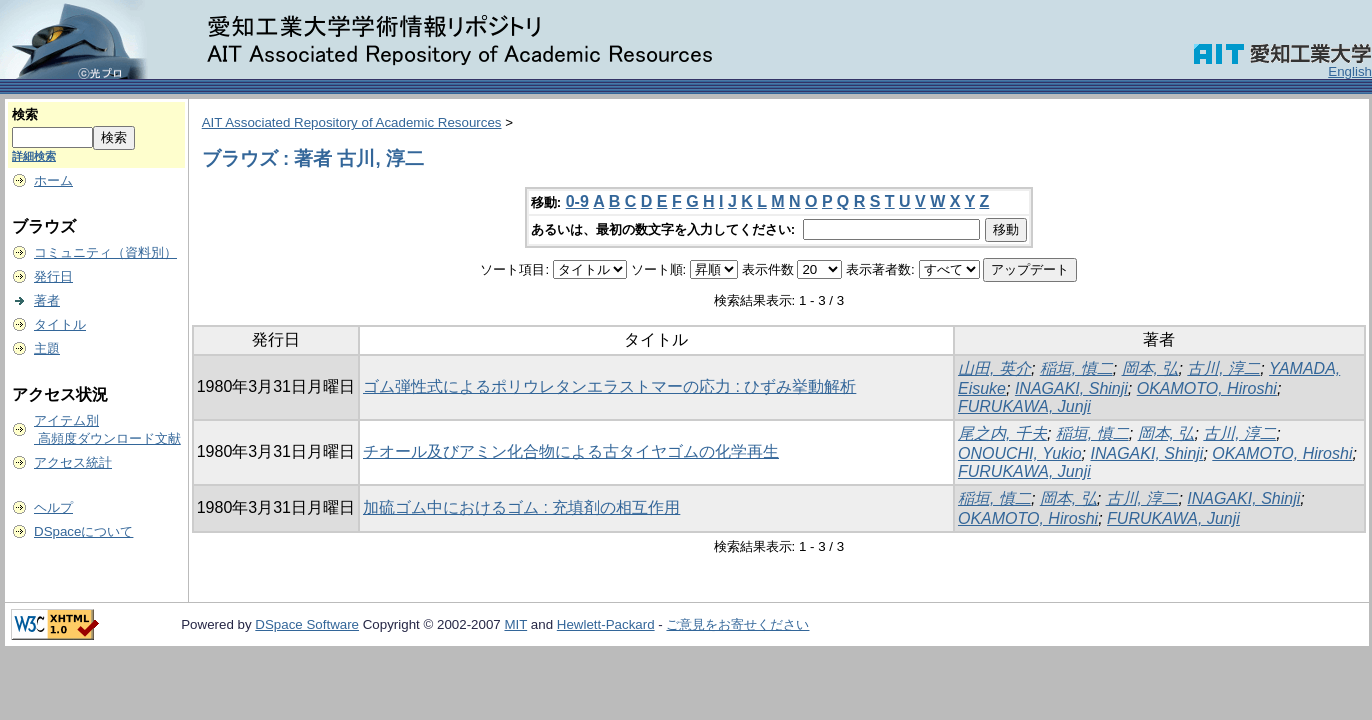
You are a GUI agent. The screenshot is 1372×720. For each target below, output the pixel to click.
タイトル (60, 324)
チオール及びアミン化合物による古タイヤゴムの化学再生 (571, 451)
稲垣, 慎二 (1076, 368)
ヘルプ (53, 507)
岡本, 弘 (1150, 368)
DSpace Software (307, 624)
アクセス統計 (73, 462)
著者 (47, 300)
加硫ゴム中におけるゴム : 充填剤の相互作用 (521, 507)
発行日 (53, 276)
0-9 (577, 201)
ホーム (53, 180)
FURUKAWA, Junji (1024, 406)
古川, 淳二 (1223, 368)
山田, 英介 (994, 368)
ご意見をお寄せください (737, 624)
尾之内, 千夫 (1002, 433)
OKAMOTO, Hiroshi (1207, 388)
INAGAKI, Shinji (1071, 388)
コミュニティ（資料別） (105, 252)
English (1350, 71)
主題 (47, 348)
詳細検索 (34, 156)
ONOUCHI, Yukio (1020, 453)
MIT (515, 624)
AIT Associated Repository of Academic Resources (352, 122)
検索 (25, 114)
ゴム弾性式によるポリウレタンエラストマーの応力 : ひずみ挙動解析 (609, 386)
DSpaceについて (83, 531)
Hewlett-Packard (606, 624)
